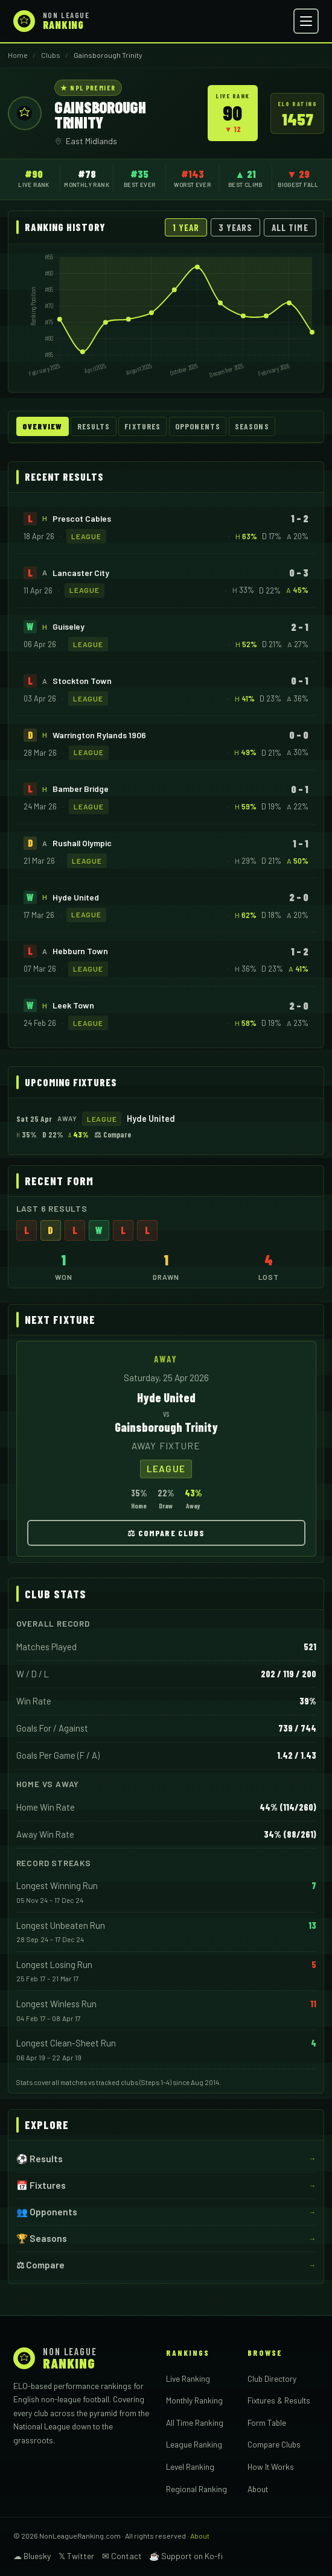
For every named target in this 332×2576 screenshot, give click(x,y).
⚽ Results (39, 2158)
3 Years (236, 227)
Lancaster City (81, 573)
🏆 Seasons (41, 2238)
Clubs (50, 55)
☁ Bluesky (32, 2556)
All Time (290, 227)
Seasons (252, 426)
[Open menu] (306, 21)
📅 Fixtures (41, 2185)
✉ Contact (122, 2556)
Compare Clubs (274, 2444)
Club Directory (271, 2378)
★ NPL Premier (87, 87)
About (257, 2489)
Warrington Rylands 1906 (99, 735)
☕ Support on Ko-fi (186, 2556)
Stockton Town (82, 681)
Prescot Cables (82, 518)
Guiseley (69, 626)
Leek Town (73, 1005)
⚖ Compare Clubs (166, 1533)
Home (18, 55)
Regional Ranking (196, 2489)
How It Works (270, 2466)
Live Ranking (188, 2378)
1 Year (186, 227)
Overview (42, 426)
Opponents (197, 426)
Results (93, 426)
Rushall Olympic (82, 843)
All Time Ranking (194, 2422)
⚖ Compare (112, 1134)
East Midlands (91, 141)
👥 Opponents (46, 2211)
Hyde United (76, 897)
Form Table (266, 2422)
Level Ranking (190, 2466)
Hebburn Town (80, 951)
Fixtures (142, 426)
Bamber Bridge (81, 788)
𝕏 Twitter (76, 2556)
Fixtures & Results (278, 2400)
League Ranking (194, 2444)
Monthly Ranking (194, 2400)
